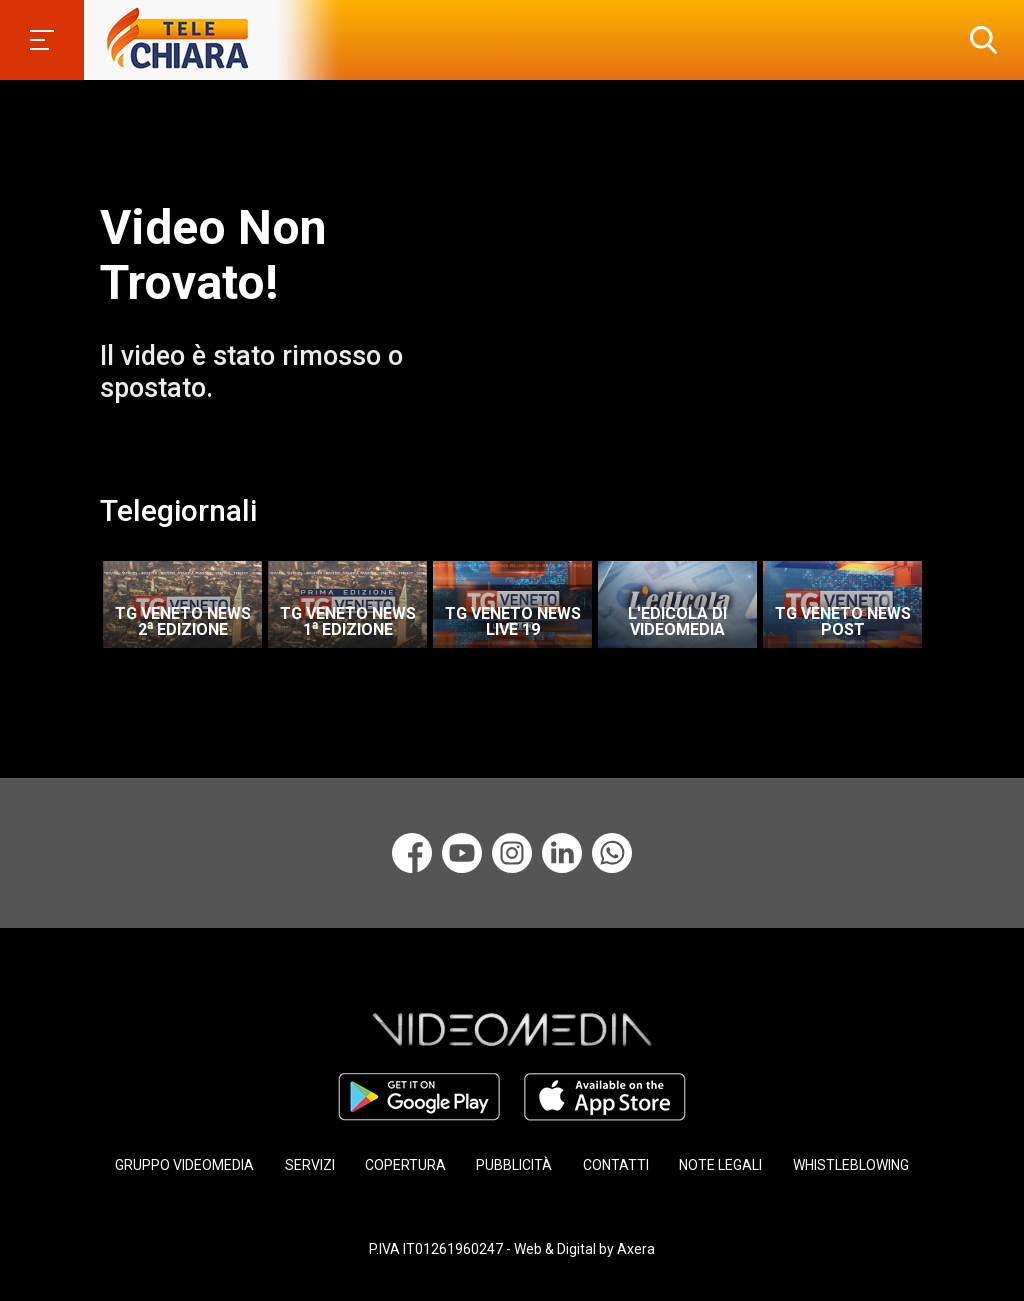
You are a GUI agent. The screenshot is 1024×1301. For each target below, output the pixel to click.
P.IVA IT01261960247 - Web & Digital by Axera (512, 1249)
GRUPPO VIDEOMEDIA (184, 1165)
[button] (979, 40)
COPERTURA (405, 1165)
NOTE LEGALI (720, 1165)
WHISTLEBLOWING (851, 1165)
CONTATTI (616, 1165)
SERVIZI (310, 1165)
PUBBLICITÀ (514, 1165)
